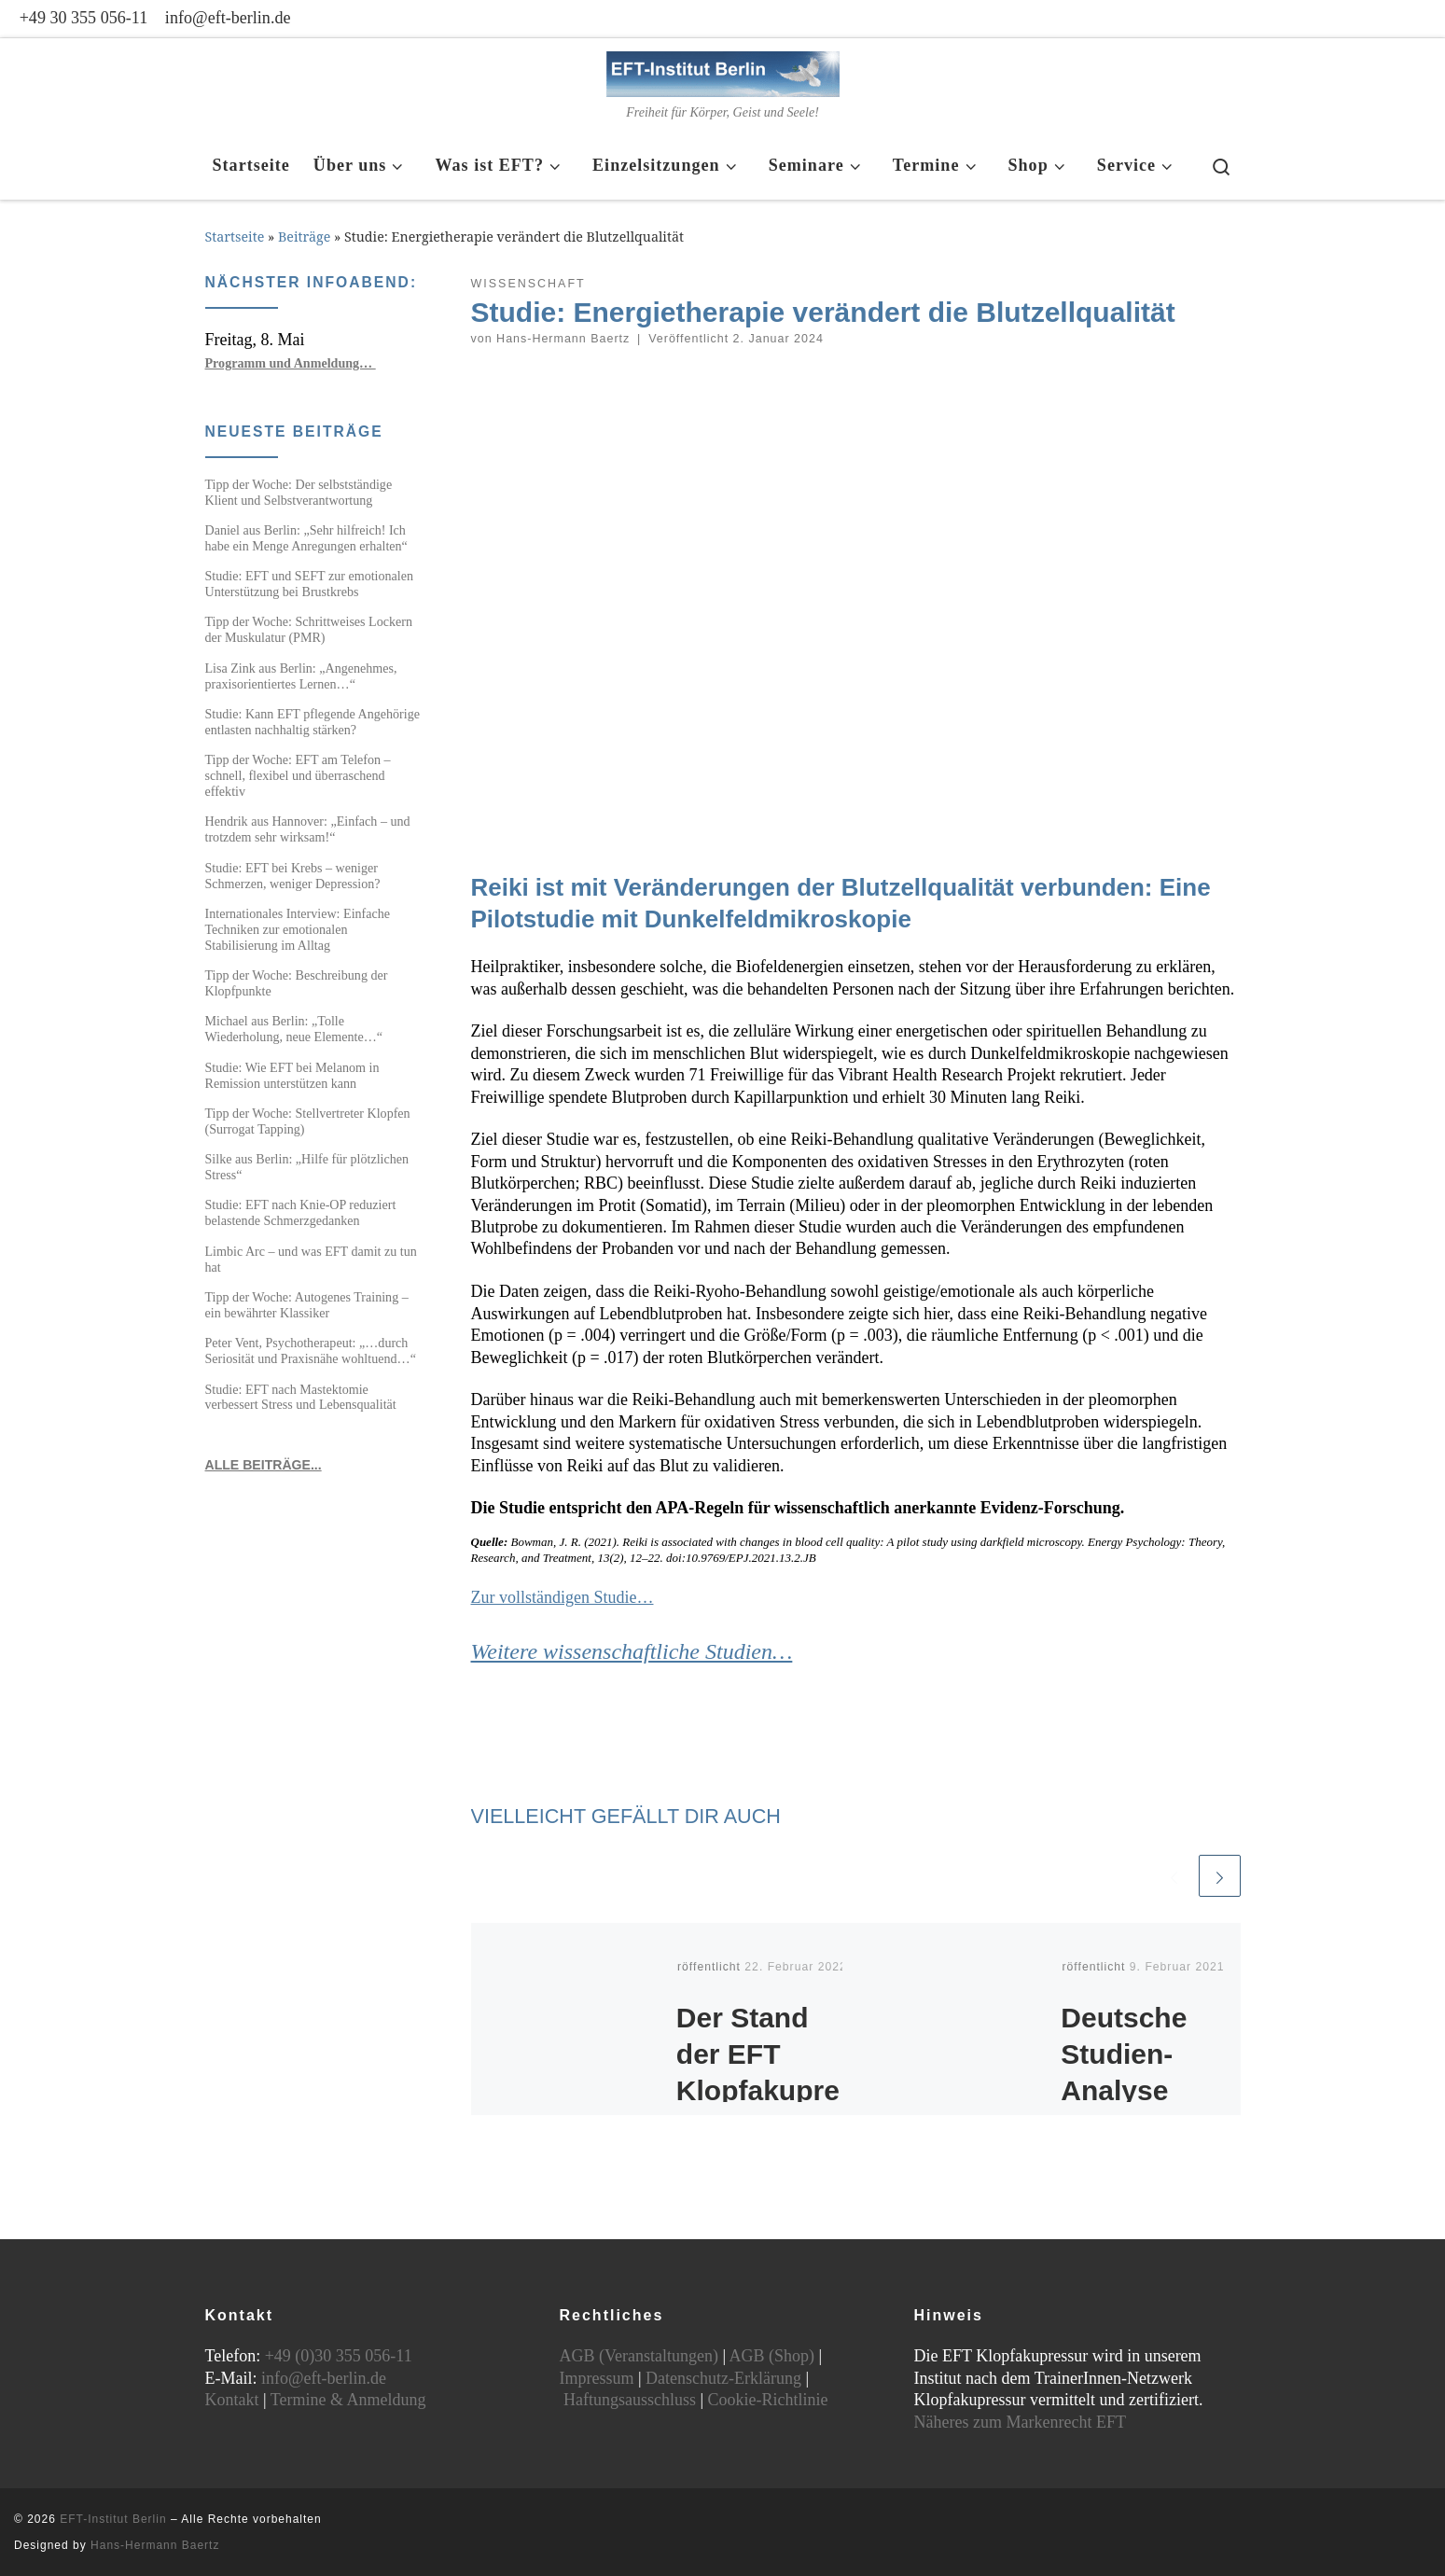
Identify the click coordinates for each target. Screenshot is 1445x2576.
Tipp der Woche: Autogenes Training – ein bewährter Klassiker (307, 1304)
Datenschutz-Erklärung (723, 2378)
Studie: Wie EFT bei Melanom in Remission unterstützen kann (292, 1075)
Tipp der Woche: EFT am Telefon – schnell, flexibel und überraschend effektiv (298, 775)
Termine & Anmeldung (348, 2399)
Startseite (235, 236)
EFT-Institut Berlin (113, 2519)
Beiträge (304, 236)
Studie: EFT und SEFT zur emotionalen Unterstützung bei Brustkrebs (309, 583)
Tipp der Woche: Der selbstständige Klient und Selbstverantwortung (299, 492)
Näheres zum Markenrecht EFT (1020, 2422)
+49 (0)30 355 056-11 (338, 2355)
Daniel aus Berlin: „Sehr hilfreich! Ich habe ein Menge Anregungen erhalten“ (306, 537)
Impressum (597, 2378)
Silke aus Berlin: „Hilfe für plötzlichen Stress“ (307, 1166)
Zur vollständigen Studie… (562, 1597)
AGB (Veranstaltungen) (639, 2355)
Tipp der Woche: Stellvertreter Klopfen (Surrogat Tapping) (307, 1121)
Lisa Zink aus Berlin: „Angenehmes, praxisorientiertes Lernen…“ (301, 676)
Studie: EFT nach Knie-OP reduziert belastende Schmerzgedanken (300, 1212)
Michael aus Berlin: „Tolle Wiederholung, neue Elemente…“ (294, 1028)
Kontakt (232, 2399)
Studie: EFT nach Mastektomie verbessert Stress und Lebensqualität (300, 1397)
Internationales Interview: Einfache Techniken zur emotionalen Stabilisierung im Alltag (298, 929)
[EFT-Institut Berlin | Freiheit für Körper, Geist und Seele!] (723, 70)
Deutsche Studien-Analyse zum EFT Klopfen (1124, 2090)
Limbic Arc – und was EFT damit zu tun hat (311, 1259)
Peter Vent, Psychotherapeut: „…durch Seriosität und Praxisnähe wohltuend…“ (310, 1350)
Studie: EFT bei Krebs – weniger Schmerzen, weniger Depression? (293, 875)
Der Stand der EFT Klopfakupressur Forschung (758, 2090)
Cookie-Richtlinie (768, 2399)
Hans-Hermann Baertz (563, 338)
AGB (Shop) (772, 2355)
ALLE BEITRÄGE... (263, 1464)
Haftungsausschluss (629, 2399)
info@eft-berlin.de (323, 2378)
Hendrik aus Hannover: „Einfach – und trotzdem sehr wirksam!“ (307, 829)
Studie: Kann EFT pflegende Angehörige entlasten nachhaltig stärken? (312, 721)
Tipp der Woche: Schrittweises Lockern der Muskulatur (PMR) (309, 629)
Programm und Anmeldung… (290, 362)
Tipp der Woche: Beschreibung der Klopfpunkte (296, 983)
